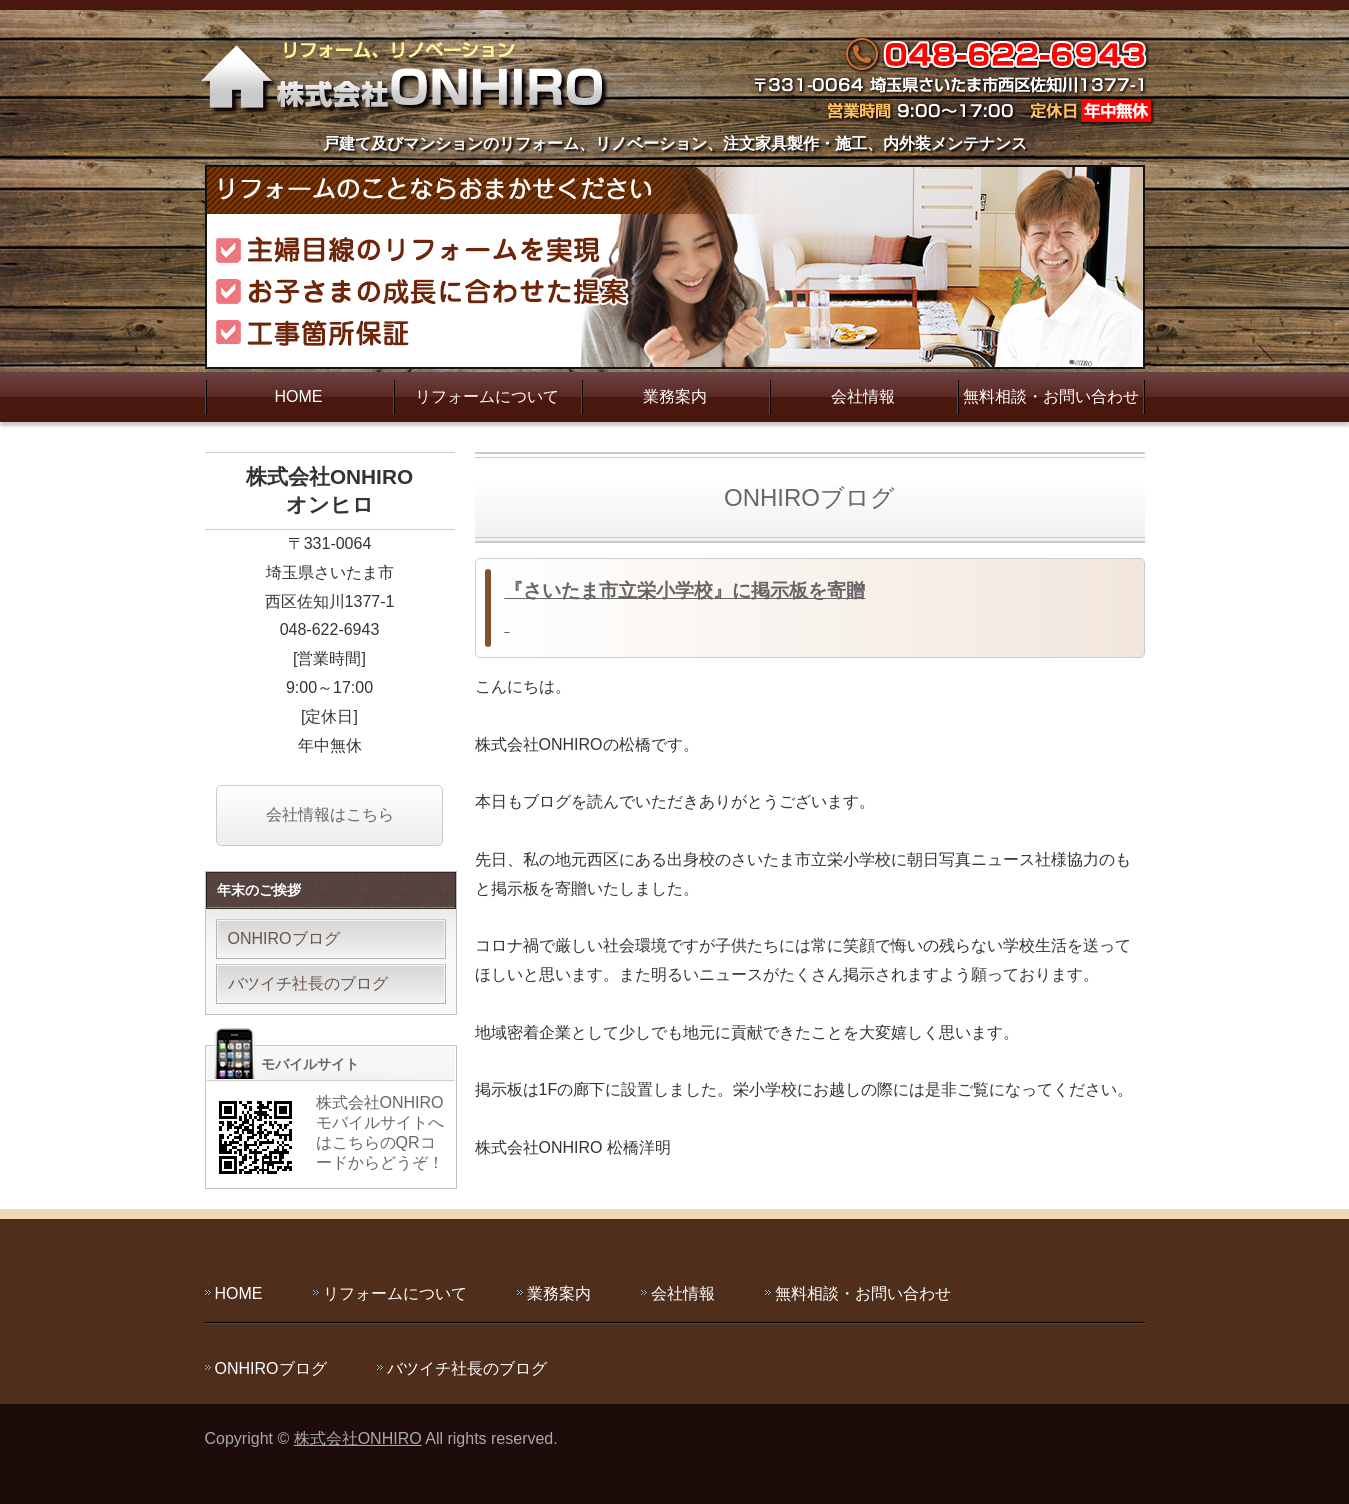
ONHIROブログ (284, 938)
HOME (299, 396)
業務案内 (675, 396)
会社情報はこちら (330, 814)
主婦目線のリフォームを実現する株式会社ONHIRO (410, 75)
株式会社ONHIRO (358, 1438)
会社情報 (863, 396)
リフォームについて (487, 396)
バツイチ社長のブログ (308, 983)
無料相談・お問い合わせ (1051, 396)
